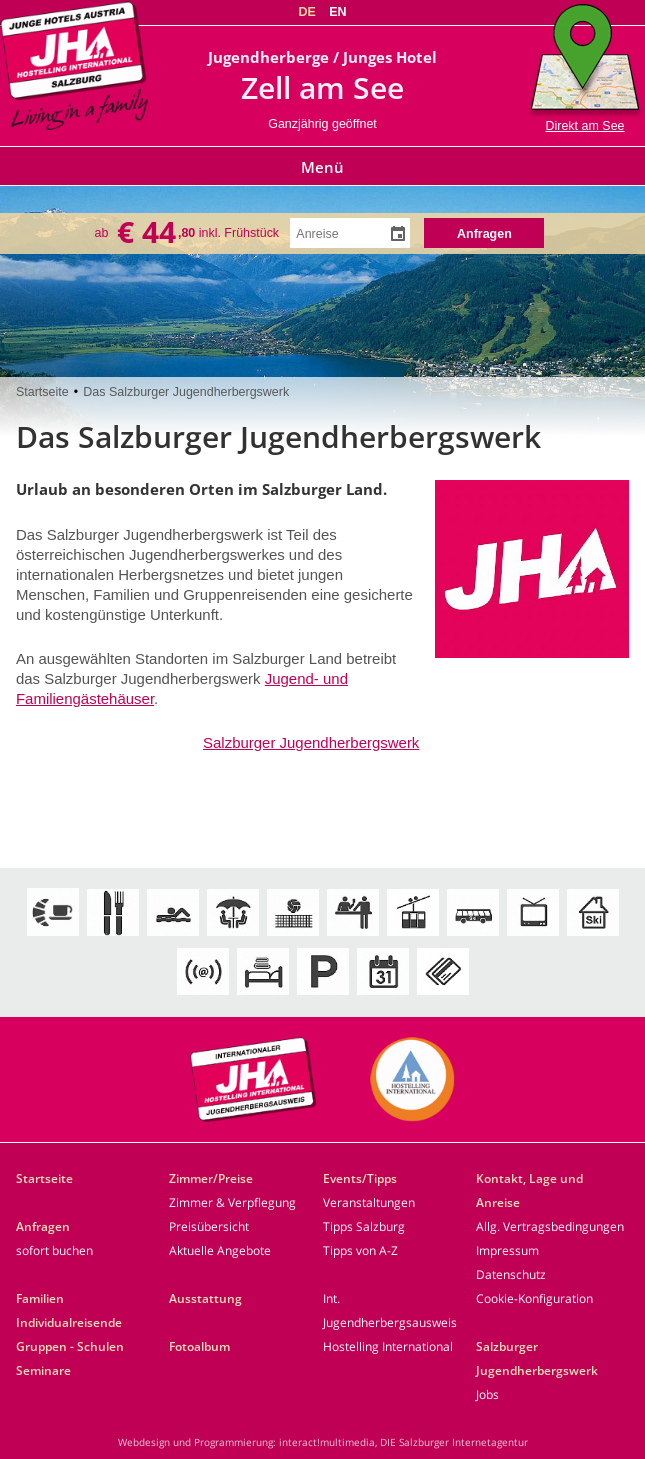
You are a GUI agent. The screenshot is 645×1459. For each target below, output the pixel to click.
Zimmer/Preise (211, 1178)
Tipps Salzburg (364, 1226)
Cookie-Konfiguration (534, 1298)
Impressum (507, 1250)
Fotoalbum (199, 1346)
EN (337, 12)
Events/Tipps (360, 1178)
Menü (322, 167)
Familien (40, 1298)
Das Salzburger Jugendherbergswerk (186, 392)
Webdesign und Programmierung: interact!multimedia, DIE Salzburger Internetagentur (323, 1442)
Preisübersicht (209, 1226)
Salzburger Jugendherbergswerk (311, 742)
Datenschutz (511, 1274)
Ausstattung (205, 1298)
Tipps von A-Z (360, 1250)
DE (306, 12)
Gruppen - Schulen (70, 1346)
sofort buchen (54, 1250)
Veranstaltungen (369, 1202)
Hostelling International (388, 1346)
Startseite (42, 392)
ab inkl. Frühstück (187, 232)
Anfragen (43, 1226)
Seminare (43, 1370)
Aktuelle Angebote (220, 1250)
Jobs (487, 1394)
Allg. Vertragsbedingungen (550, 1226)
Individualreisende (69, 1322)
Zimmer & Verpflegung (232, 1202)
